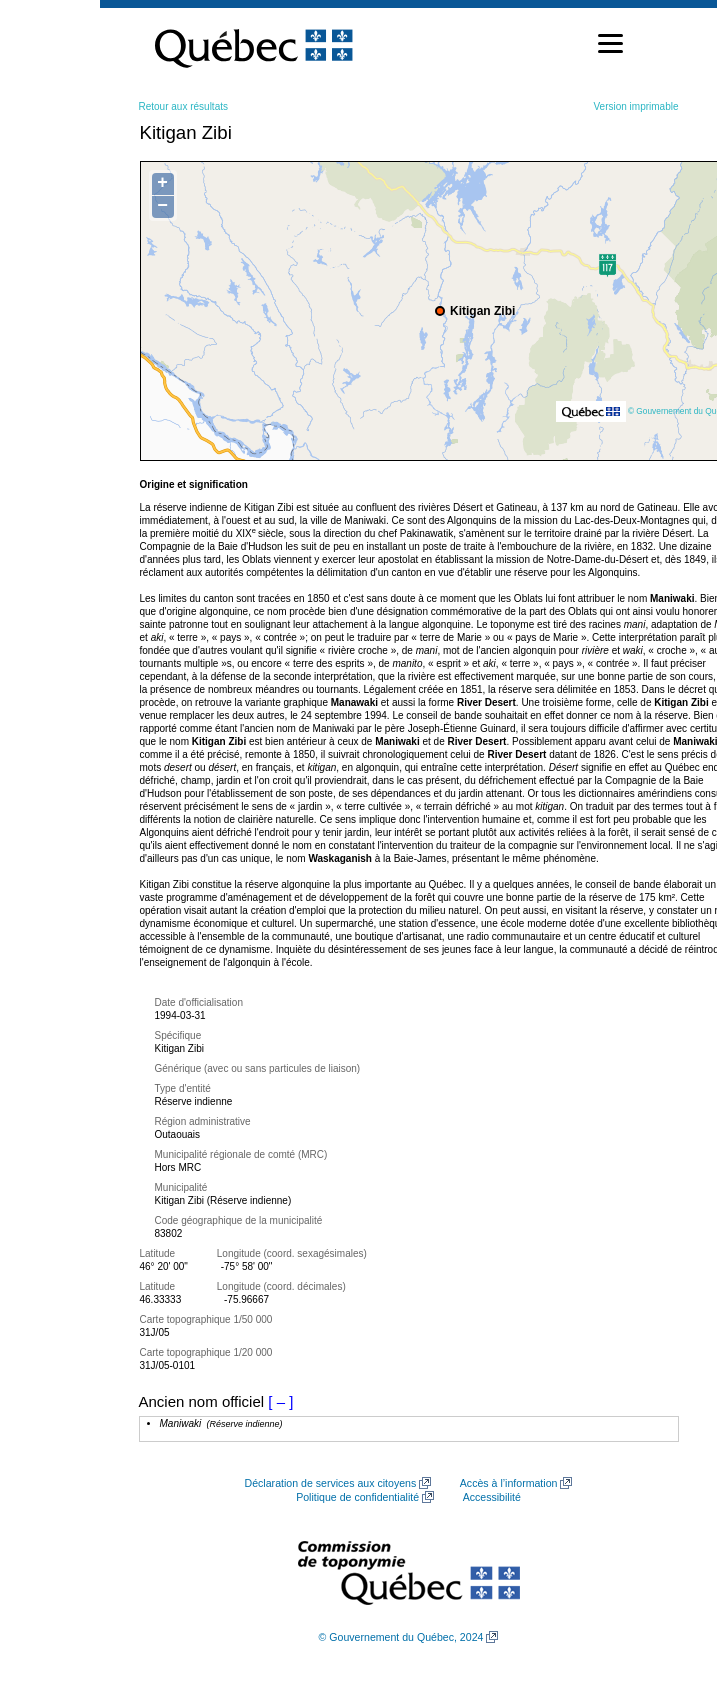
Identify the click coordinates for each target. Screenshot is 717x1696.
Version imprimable (635, 106)
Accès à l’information (509, 1483)
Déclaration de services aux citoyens (331, 1483)
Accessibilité (492, 1497)
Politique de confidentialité (357, 1497)
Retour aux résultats (184, 106)
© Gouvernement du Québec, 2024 (401, 1637)
